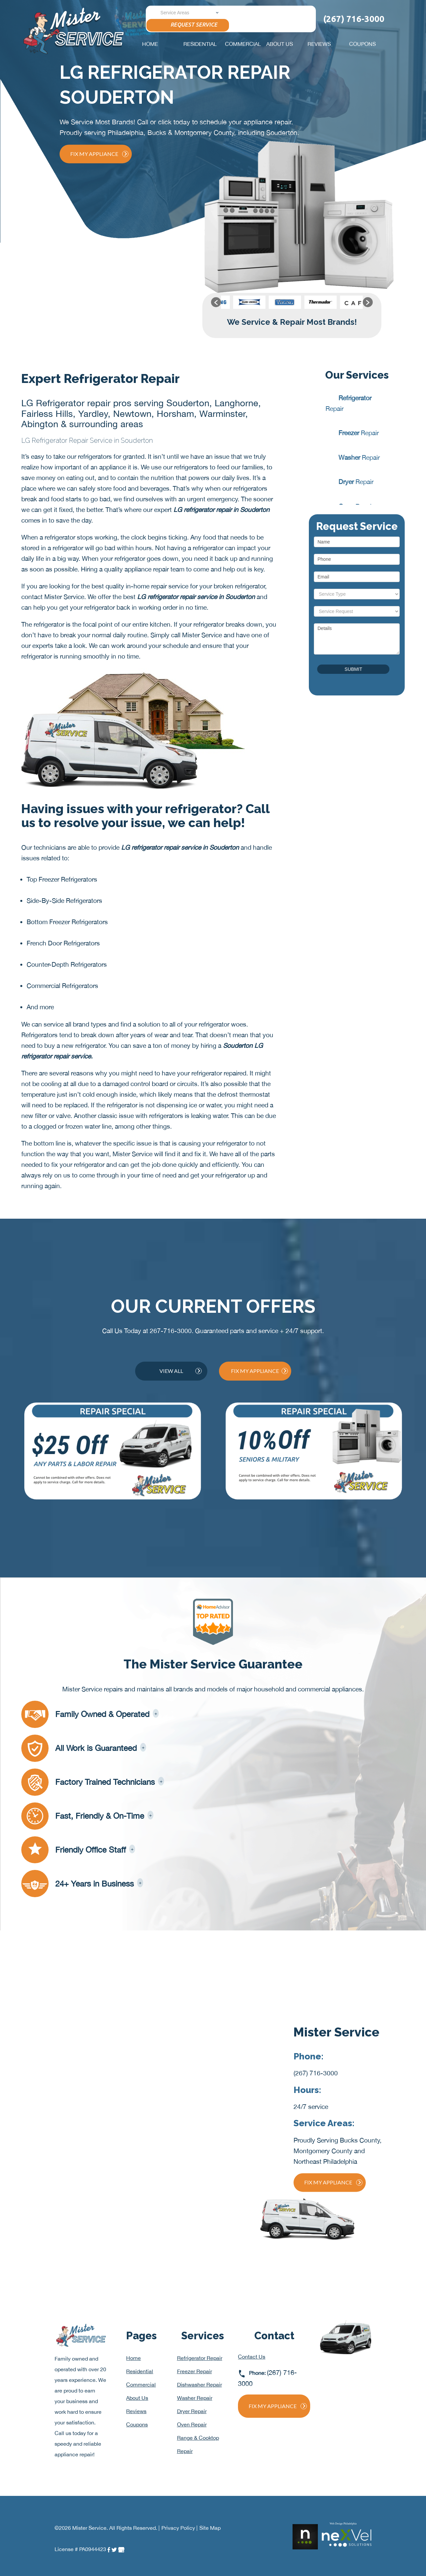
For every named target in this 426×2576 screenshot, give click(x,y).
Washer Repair (194, 2398)
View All (180, 1371)
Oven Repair (192, 2424)
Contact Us (251, 2357)
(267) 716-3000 (316, 2073)
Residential (200, 44)
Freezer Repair (194, 2371)
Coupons (362, 44)
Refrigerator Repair (199, 2358)
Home (150, 44)
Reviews (319, 44)
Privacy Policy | (179, 2528)
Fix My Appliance (99, 154)
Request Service (187, 25)
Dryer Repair (192, 2411)
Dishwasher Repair (199, 2385)
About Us (279, 44)
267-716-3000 (171, 1330)
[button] (216, 302)
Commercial (243, 44)
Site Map (210, 2528)
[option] (239, 302)
